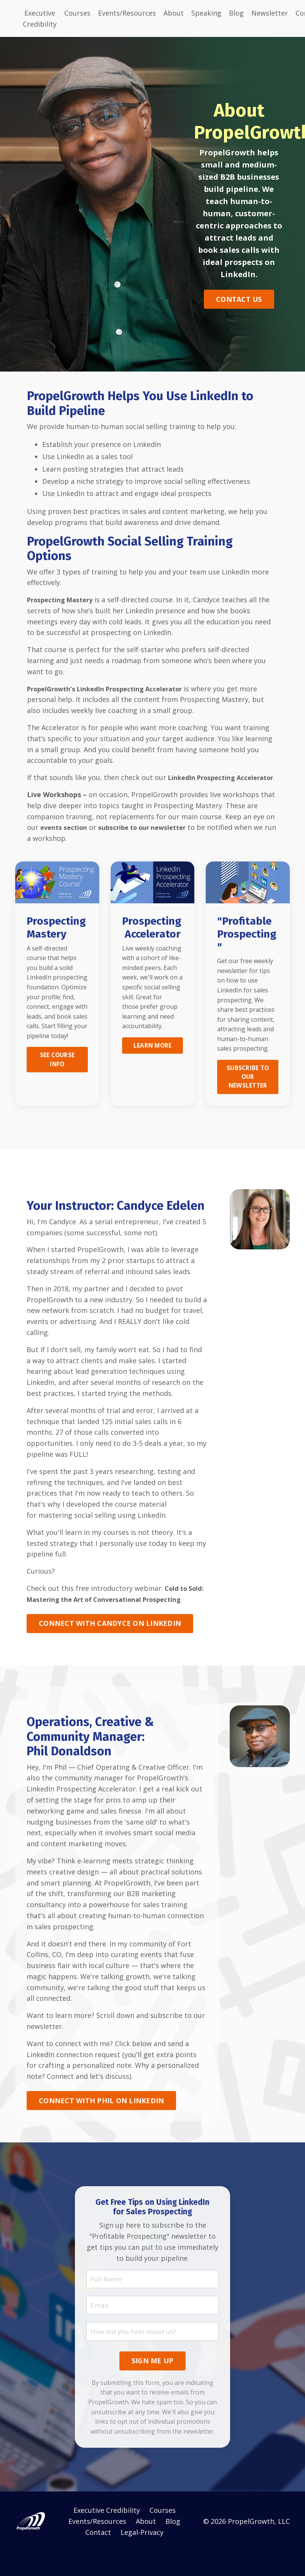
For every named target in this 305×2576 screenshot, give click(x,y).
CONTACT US (239, 299)
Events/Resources (127, 13)
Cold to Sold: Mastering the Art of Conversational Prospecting (108, 1611)
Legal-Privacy (142, 2557)
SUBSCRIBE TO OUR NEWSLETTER (248, 1088)
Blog (236, 13)
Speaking (206, 13)
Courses (77, 13)
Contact (98, 2557)
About (174, 13)
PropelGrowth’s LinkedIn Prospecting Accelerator (112, 688)
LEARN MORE (152, 1057)
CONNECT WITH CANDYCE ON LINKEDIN (110, 1646)
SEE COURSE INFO (57, 1071)
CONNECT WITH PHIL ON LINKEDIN (101, 2123)
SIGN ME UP (153, 2385)
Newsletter (269, 13)
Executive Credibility (40, 18)
